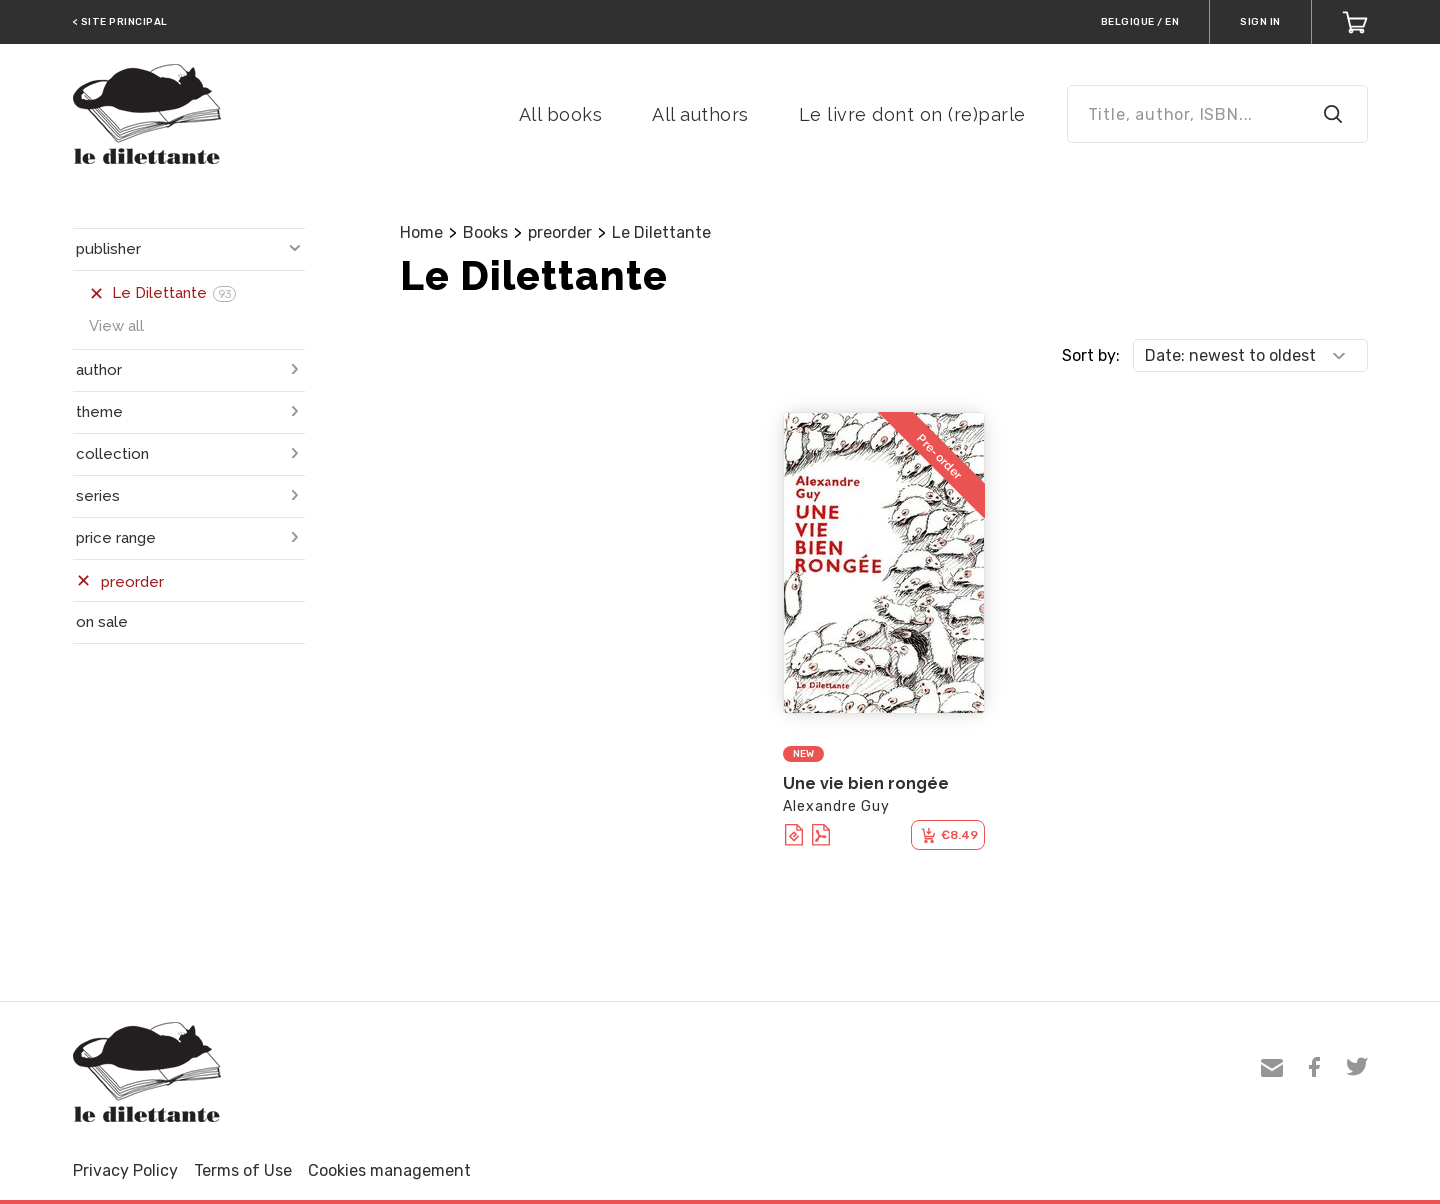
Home (421, 232)
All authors (700, 114)
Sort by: (1091, 355)
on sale (102, 622)
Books (485, 232)
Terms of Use (243, 1170)
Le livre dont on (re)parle (912, 114)
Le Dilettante (661, 232)
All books (561, 114)
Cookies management (389, 1170)
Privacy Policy (125, 1170)
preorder (560, 232)
